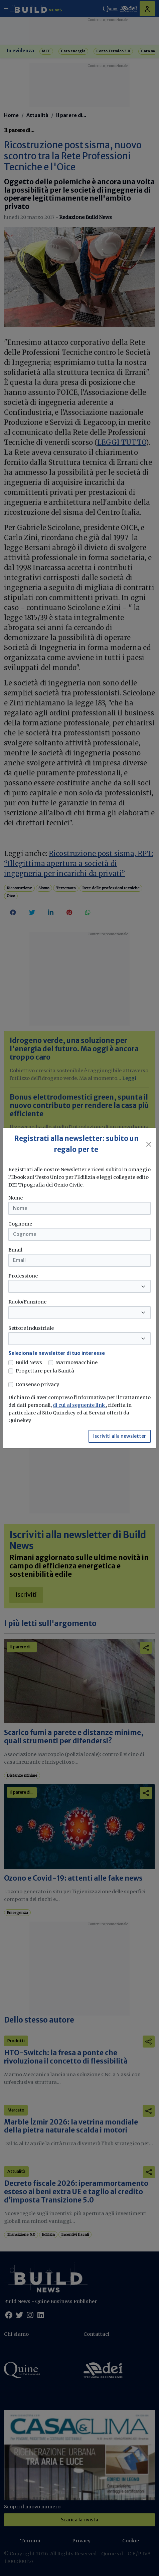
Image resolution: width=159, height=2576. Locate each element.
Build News (29, 1362)
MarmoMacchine (76, 1362)
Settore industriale (31, 1328)
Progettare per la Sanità (45, 1371)
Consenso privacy (37, 1384)
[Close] (149, 1144)
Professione (23, 1276)
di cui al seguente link (79, 1405)
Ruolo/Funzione (27, 1302)
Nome (15, 1198)
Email (15, 1250)
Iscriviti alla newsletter (119, 1436)
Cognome (20, 1224)
